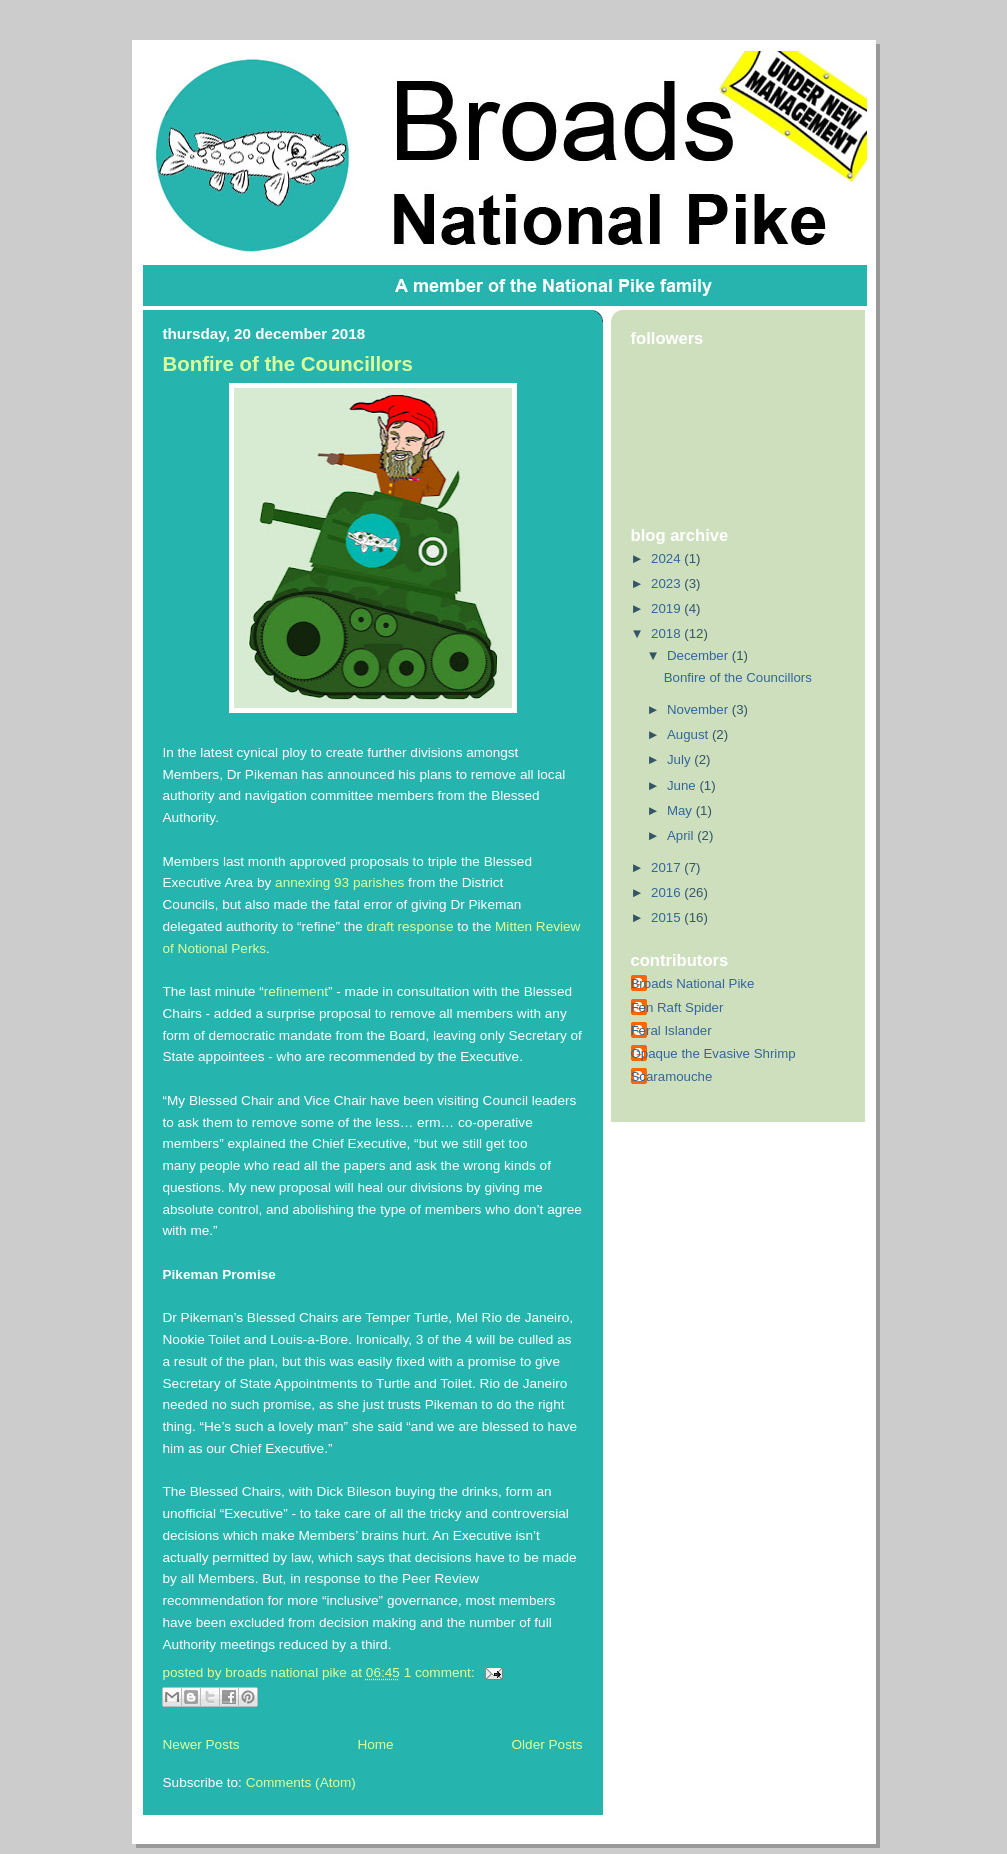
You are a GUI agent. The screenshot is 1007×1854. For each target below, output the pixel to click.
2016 (667, 892)
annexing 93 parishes (339, 882)
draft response (410, 926)
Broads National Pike (693, 983)
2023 (667, 583)
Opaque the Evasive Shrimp (713, 1053)
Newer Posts (201, 1744)
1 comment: (441, 1672)
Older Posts (546, 1744)
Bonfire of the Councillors (288, 364)
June (683, 785)
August (689, 734)
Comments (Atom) (301, 1782)
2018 (667, 633)
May (681, 810)
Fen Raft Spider (677, 1007)
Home (375, 1744)
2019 (667, 608)
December (699, 655)
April (682, 835)
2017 (667, 867)
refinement (296, 991)
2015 (667, 917)
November (699, 709)
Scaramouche (672, 1076)
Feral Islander (671, 1030)
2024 (667, 558)
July (680, 759)
